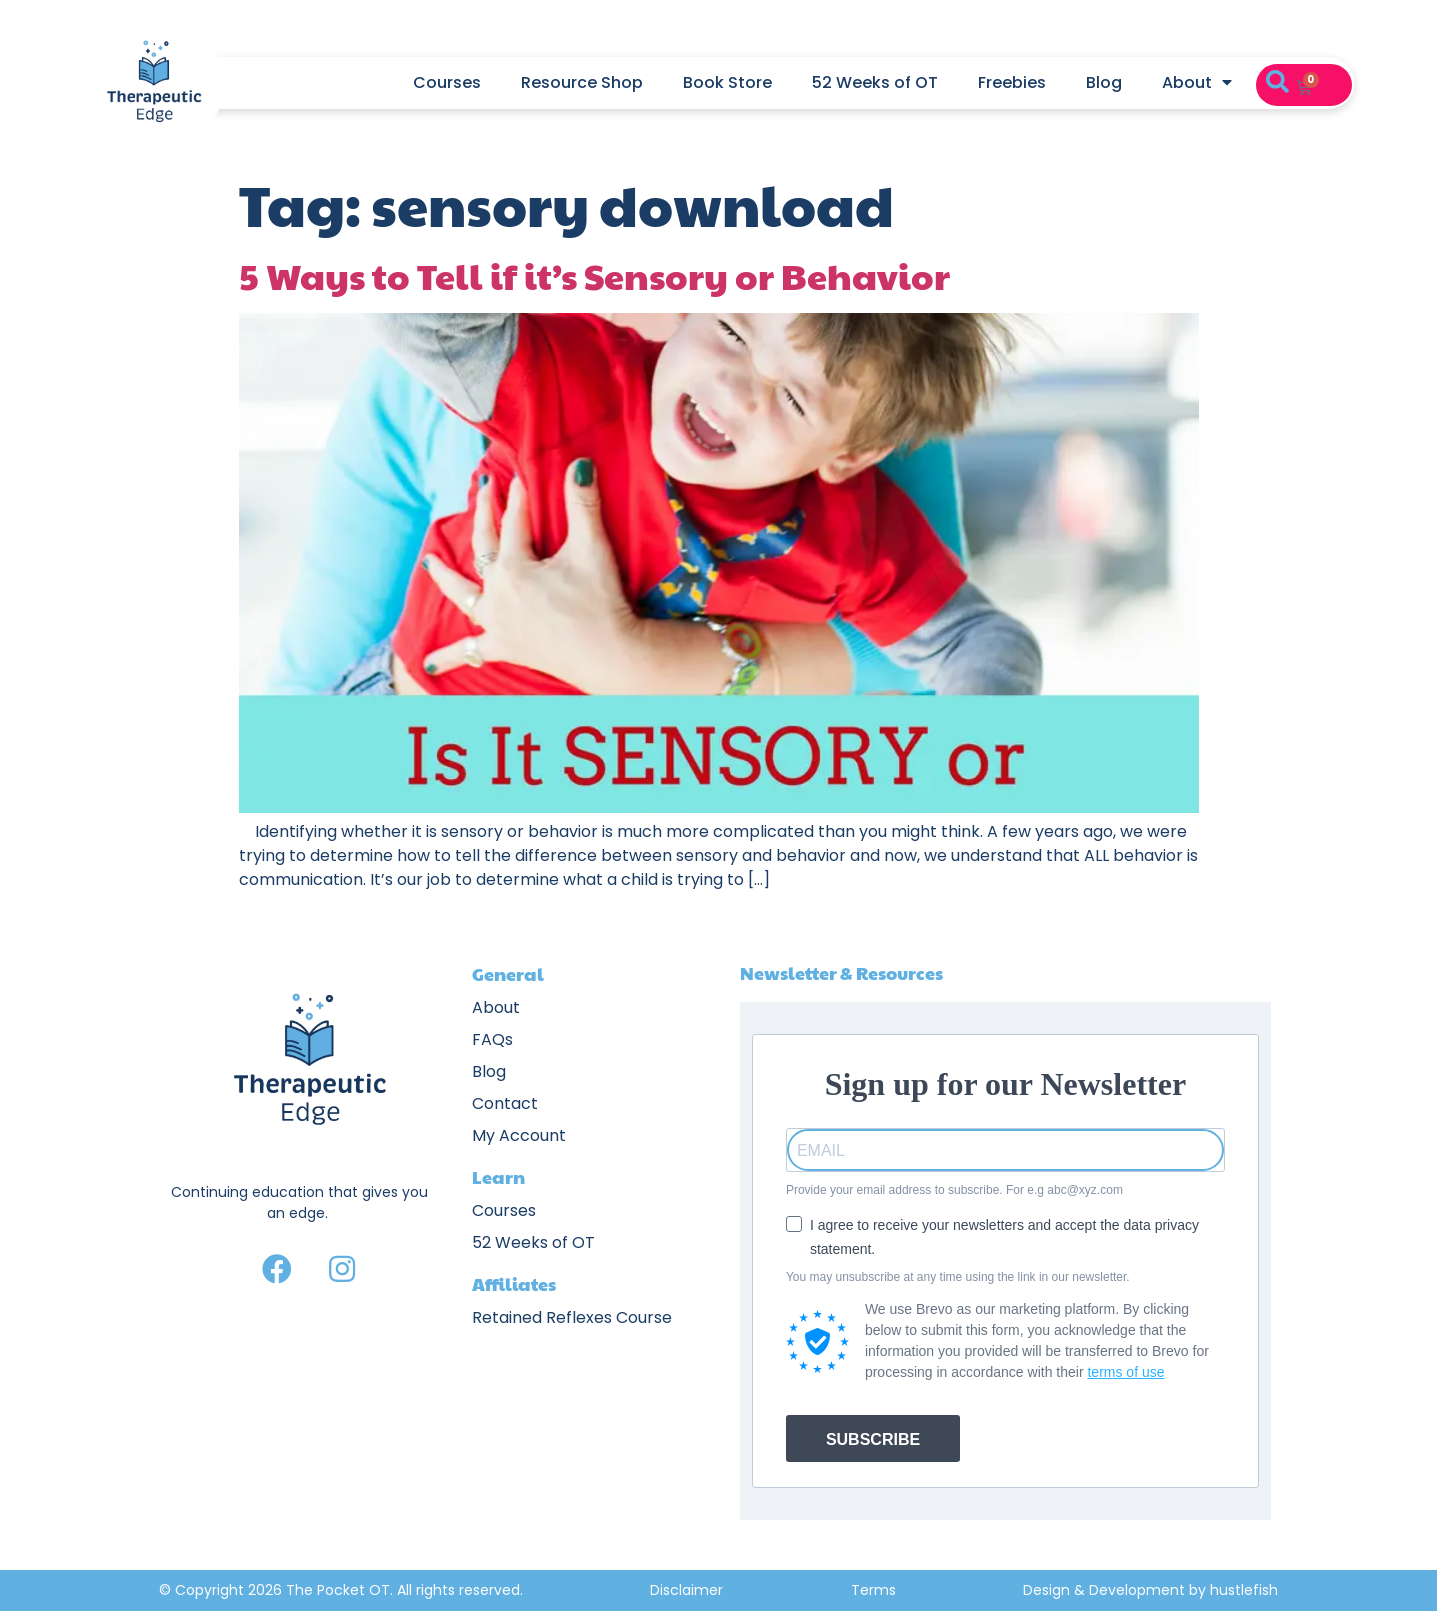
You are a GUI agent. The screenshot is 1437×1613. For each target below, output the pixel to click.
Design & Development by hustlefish (1150, 1590)
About (1197, 83)
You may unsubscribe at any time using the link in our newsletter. (958, 1277)
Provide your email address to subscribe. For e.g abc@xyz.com (954, 1190)
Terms (873, 1590)
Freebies (1012, 82)
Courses (447, 82)
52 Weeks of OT (875, 82)
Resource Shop (582, 82)
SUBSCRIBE (873, 1439)
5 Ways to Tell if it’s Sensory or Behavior (594, 275)
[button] (1278, 83)
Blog (1104, 82)
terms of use (1125, 1372)
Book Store (727, 82)
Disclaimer (686, 1590)
